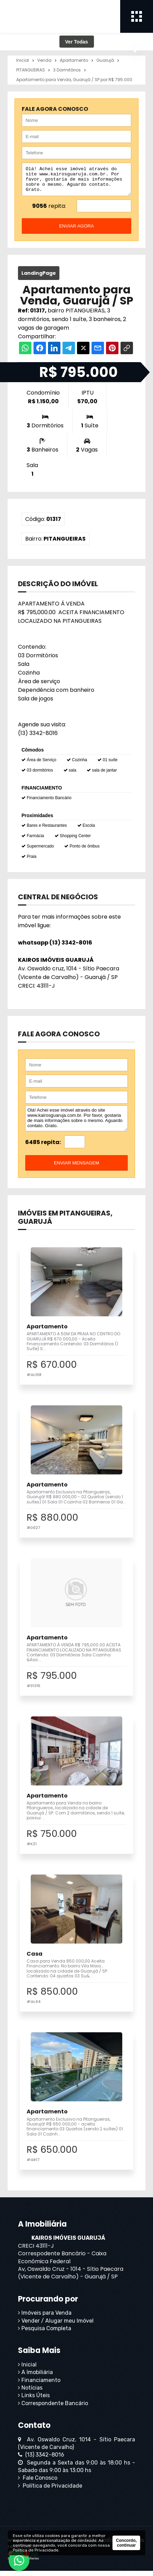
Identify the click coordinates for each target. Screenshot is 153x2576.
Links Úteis (34, 2400)
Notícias (30, 2393)
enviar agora (76, 231)
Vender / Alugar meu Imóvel (56, 2326)
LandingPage (38, 278)
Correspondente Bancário (53, 2408)
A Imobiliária (35, 2377)
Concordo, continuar (126, 2543)
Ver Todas (76, 42)
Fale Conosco (37, 2483)
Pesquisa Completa (44, 2333)
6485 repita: (43, 1147)
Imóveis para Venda (44, 2318)
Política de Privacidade (50, 2491)
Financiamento (39, 2385)
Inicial (27, 2369)
